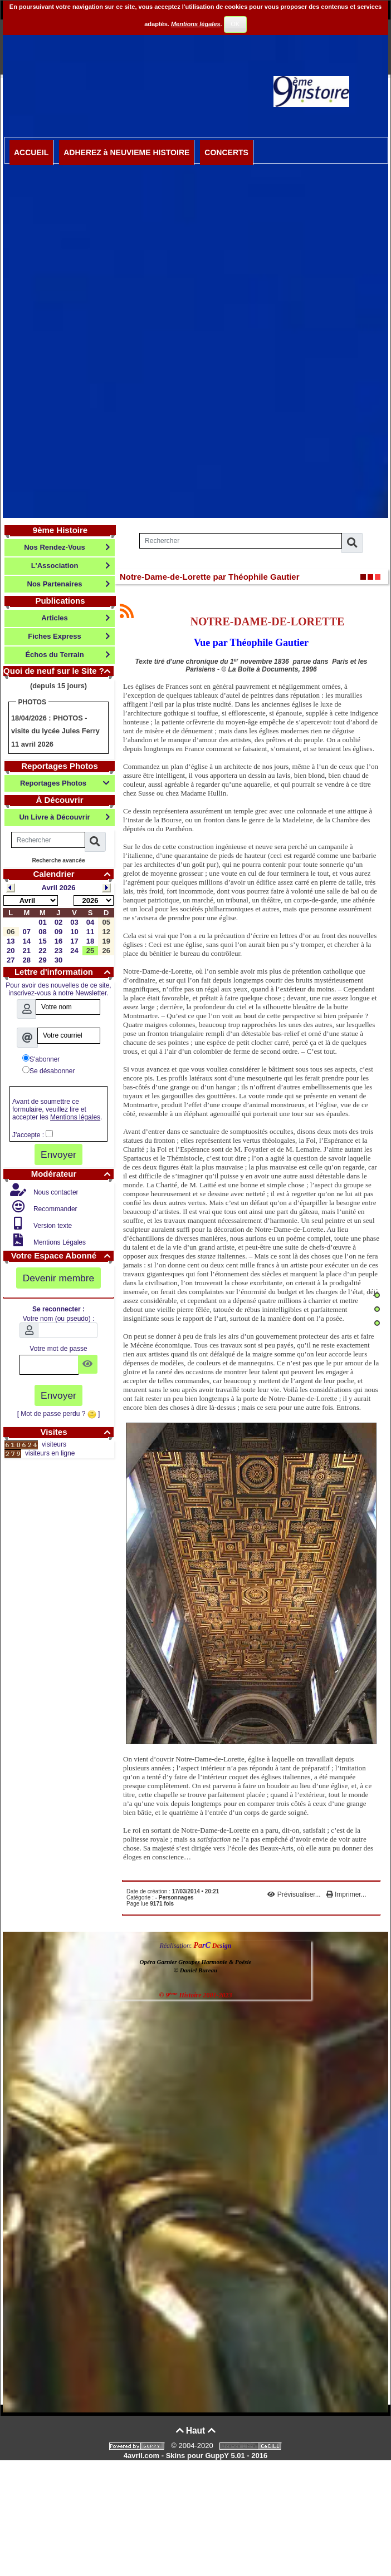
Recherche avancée (58, 860)
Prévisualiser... (294, 1894)
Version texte (52, 1226)
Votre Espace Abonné (62, 1255)
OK (235, 24)
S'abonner (41, 1058)
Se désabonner (48, 1070)
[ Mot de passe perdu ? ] (58, 1414)
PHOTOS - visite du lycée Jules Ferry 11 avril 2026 (55, 731)
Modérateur (72, 1173)
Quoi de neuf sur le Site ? (58, 670)
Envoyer (58, 1154)
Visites (77, 1432)
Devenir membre (59, 1278)
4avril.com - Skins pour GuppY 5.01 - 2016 (195, 2455)
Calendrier (73, 874)
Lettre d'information (64, 971)
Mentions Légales (59, 1242)
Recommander (54, 1209)
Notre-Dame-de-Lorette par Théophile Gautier (210, 576)
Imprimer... (346, 1894)
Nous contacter (55, 1192)
